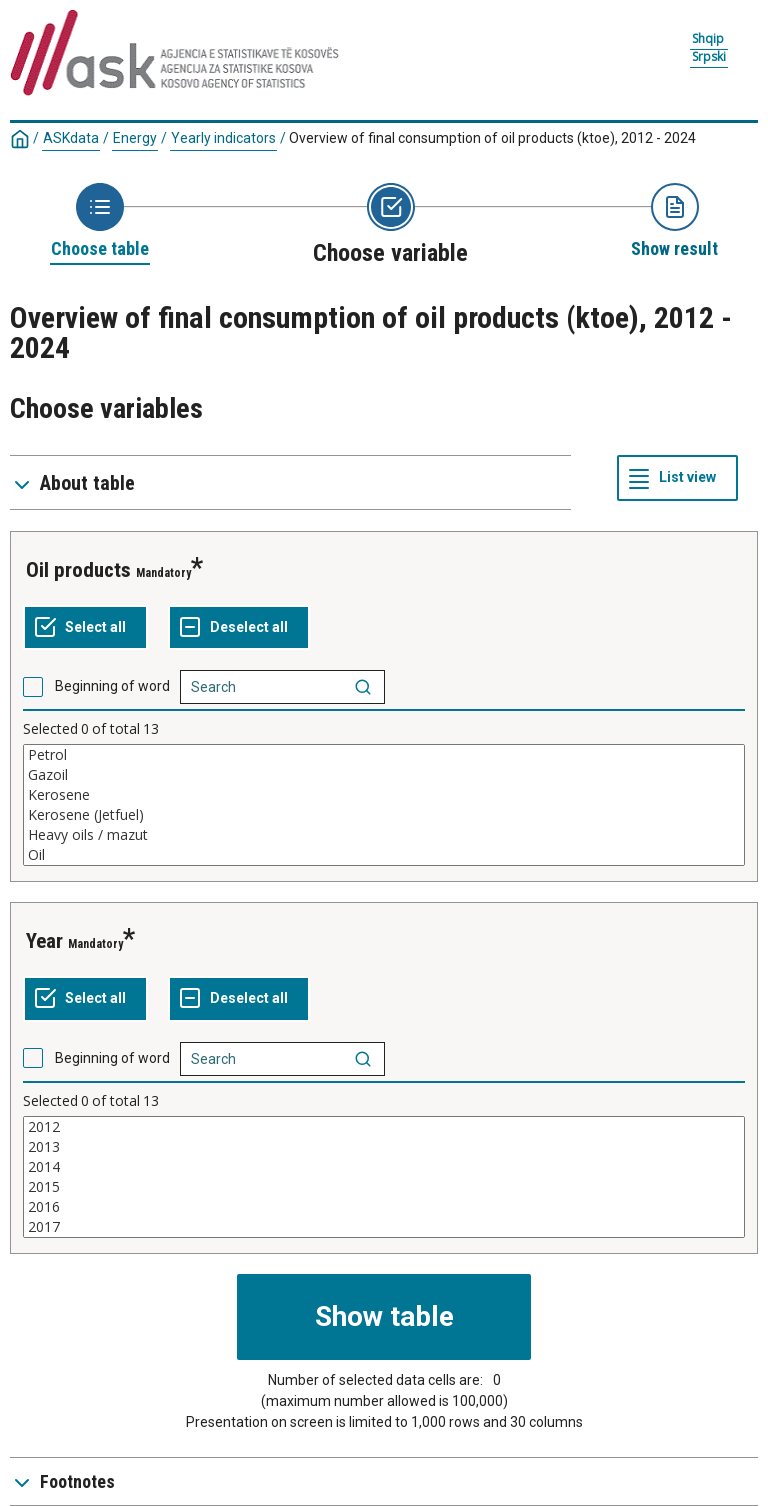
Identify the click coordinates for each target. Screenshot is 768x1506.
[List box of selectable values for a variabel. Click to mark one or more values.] (384, 805)
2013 (384, 1147)
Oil (384, 855)
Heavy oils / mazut (384, 835)
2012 (384, 1127)
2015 (384, 1187)
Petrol (384, 755)
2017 (384, 1227)
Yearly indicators (223, 138)
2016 (384, 1207)
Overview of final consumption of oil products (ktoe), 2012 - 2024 (492, 138)
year (44, 941)
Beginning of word (112, 686)
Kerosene (384, 795)
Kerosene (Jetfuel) (384, 815)
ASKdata (71, 138)
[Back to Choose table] (100, 222)
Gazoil (384, 775)
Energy (135, 138)
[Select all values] (85, 628)
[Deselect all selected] (239, 628)
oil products (78, 570)
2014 (384, 1167)
